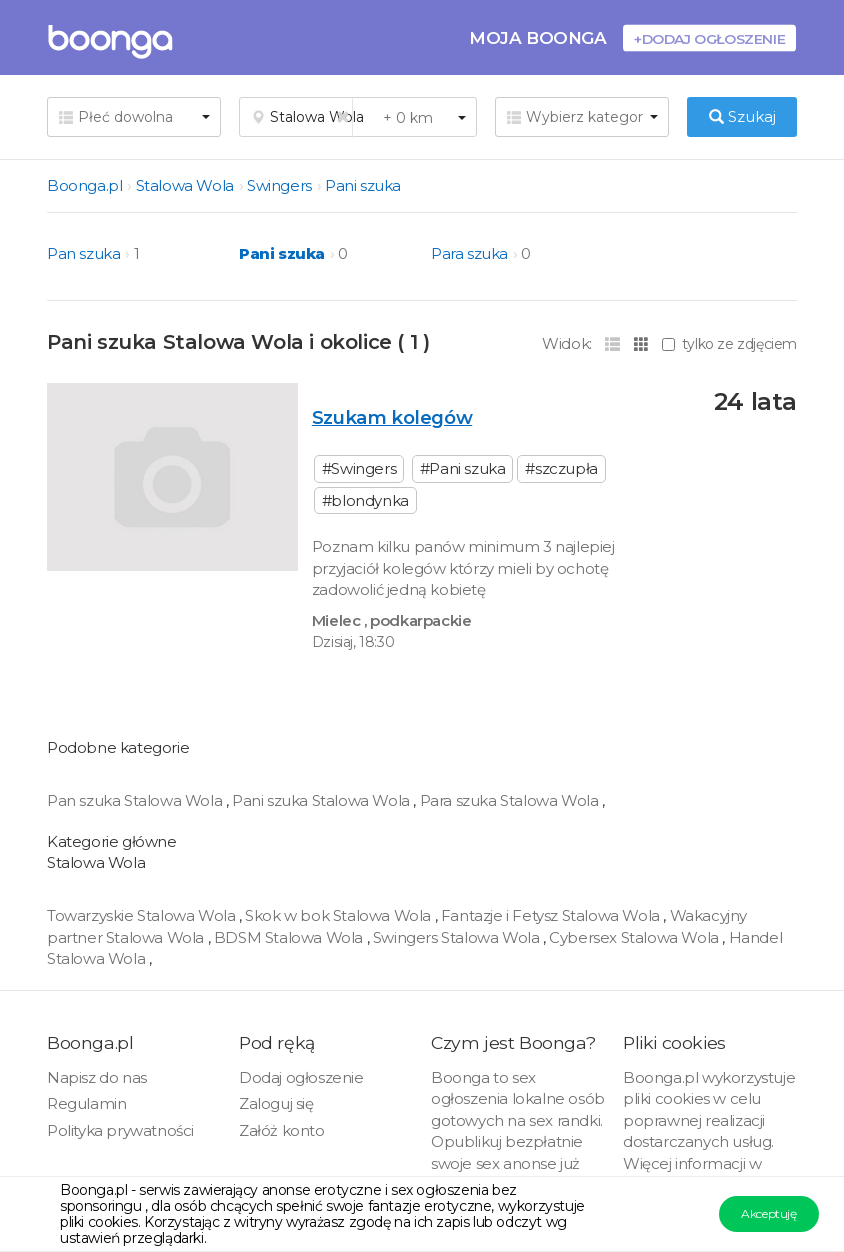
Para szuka (469, 253)
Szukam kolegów (392, 417)
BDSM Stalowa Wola (290, 937)
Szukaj (742, 116)
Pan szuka (83, 253)
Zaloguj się (276, 1103)
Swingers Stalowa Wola (458, 937)
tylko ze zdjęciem (729, 344)
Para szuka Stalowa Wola (511, 800)
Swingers (279, 185)
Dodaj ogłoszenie (301, 1077)
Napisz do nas (97, 1077)
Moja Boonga (538, 37)
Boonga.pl (84, 185)
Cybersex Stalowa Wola (635, 937)
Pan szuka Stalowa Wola (136, 800)
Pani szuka (363, 185)
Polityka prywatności (120, 1130)
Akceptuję (768, 1213)
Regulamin (86, 1103)
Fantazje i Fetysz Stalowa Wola (552, 915)
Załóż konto (282, 1130)
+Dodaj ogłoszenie (709, 38)
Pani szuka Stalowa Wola (322, 800)
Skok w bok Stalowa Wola (339, 915)
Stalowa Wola (185, 185)
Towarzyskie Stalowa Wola (143, 915)
